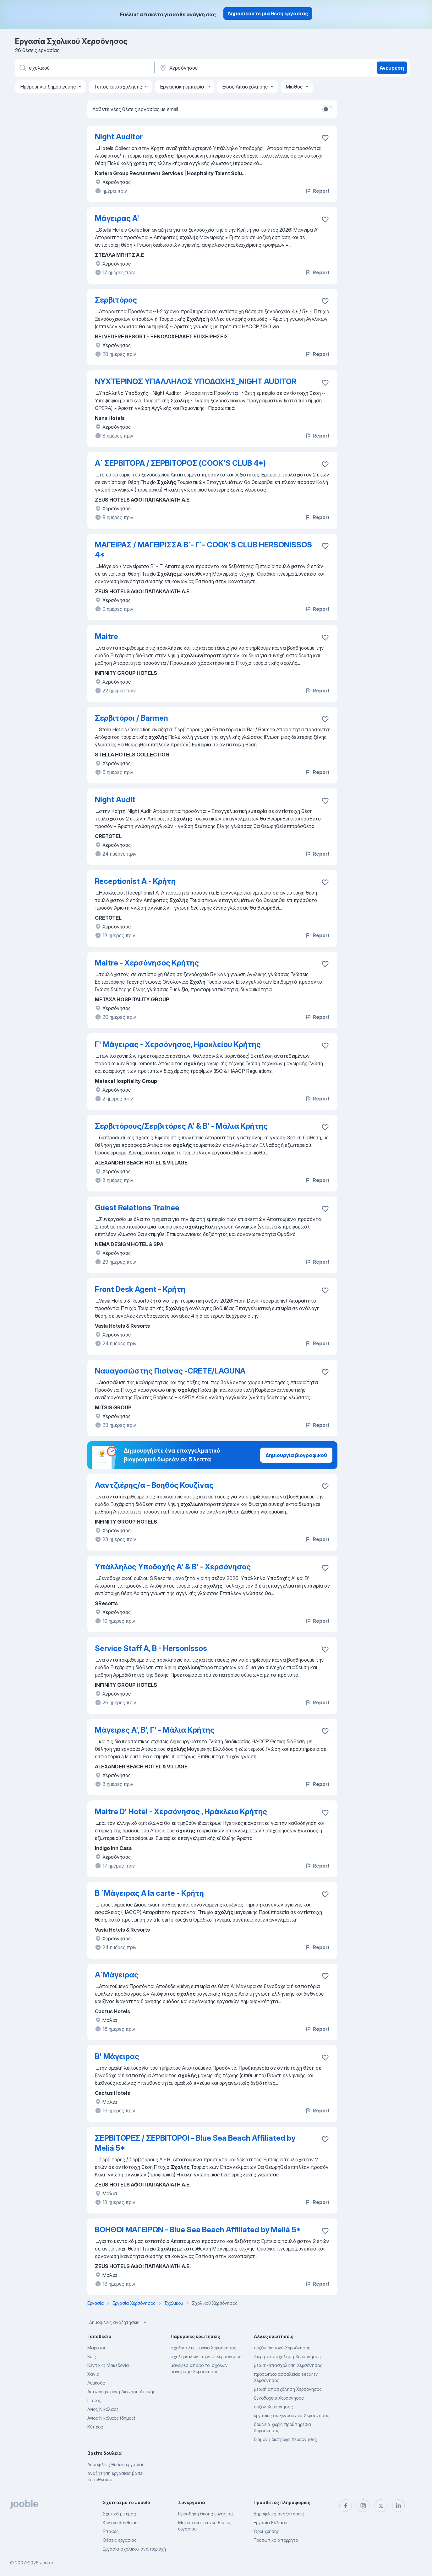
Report (317, 191)
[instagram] (363, 2505)
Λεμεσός (96, 2382)
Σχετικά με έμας (119, 2513)
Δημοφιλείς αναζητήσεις (118, 2322)
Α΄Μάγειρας (117, 1974)
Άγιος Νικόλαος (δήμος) (111, 2418)
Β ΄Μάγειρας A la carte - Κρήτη (149, 1893)
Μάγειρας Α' (117, 218)
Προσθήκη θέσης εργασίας (205, 2513)
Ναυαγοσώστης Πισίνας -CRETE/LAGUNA (170, 1370)
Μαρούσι (96, 2347)
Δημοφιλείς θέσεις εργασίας (116, 2464)
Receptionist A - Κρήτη (135, 881)
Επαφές (111, 2531)
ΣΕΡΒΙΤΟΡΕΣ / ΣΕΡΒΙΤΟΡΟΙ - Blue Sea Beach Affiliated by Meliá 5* (195, 2143)
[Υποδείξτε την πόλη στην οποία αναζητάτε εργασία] (225, 68)
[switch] (327, 109)
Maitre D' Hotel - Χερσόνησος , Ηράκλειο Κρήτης (181, 1811)
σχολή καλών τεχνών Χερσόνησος (206, 2356)
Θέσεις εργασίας (120, 2540)
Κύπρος (95, 2426)
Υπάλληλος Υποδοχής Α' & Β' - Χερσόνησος (173, 1566)
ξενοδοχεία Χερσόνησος (279, 2398)
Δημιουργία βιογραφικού (296, 1455)
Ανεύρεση (392, 68)
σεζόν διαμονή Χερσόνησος (282, 2347)
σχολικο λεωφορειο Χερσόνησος (203, 2347)
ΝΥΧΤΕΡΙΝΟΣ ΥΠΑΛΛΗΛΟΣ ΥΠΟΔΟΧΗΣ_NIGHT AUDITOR (195, 381)
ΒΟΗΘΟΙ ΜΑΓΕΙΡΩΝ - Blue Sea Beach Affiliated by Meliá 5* (198, 2229)
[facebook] (345, 2505)
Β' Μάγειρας (117, 2056)
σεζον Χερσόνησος (273, 2406)
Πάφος (94, 2400)
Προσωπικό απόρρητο (276, 2540)
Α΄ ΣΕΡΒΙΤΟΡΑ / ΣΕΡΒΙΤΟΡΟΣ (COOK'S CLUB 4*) (180, 463)
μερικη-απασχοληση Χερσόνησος (288, 2365)
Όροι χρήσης (266, 2531)
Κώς (91, 2356)
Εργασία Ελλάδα (270, 2522)
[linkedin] (398, 2505)
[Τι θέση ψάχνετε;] (84, 68)
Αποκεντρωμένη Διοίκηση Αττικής (121, 2391)
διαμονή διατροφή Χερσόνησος (285, 2439)
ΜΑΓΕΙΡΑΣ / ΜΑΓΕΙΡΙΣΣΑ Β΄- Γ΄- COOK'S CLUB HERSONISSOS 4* (203, 549)
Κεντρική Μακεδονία (108, 2365)
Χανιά (93, 2374)
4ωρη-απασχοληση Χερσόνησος (287, 2356)
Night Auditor (119, 136)
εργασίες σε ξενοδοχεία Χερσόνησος (291, 2415)
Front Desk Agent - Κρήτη (140, 1289)
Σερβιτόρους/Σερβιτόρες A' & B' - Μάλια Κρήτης (181, 1126)
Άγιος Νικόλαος (103, 2409)
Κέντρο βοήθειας (120, 2522)
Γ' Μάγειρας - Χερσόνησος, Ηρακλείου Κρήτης (178, 1044)
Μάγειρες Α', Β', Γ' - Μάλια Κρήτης (155, 1729)
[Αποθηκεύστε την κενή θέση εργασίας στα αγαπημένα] (325, 137)
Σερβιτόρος (116, 299)
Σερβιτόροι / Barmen (131, 718)
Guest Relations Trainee (137, 1207)
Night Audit (115, 799)
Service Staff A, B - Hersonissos (151, 1648)
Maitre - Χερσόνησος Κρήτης (147, 962)
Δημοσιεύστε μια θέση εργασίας (267, 13)
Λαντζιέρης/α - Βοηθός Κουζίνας (154, 1485)
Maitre (106, 636)
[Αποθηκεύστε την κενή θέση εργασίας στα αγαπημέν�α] (325, 1372)
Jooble (46, 2562)
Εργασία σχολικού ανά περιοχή (134, 2549)
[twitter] (381, 2505)
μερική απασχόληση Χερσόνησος (288, 2389)
